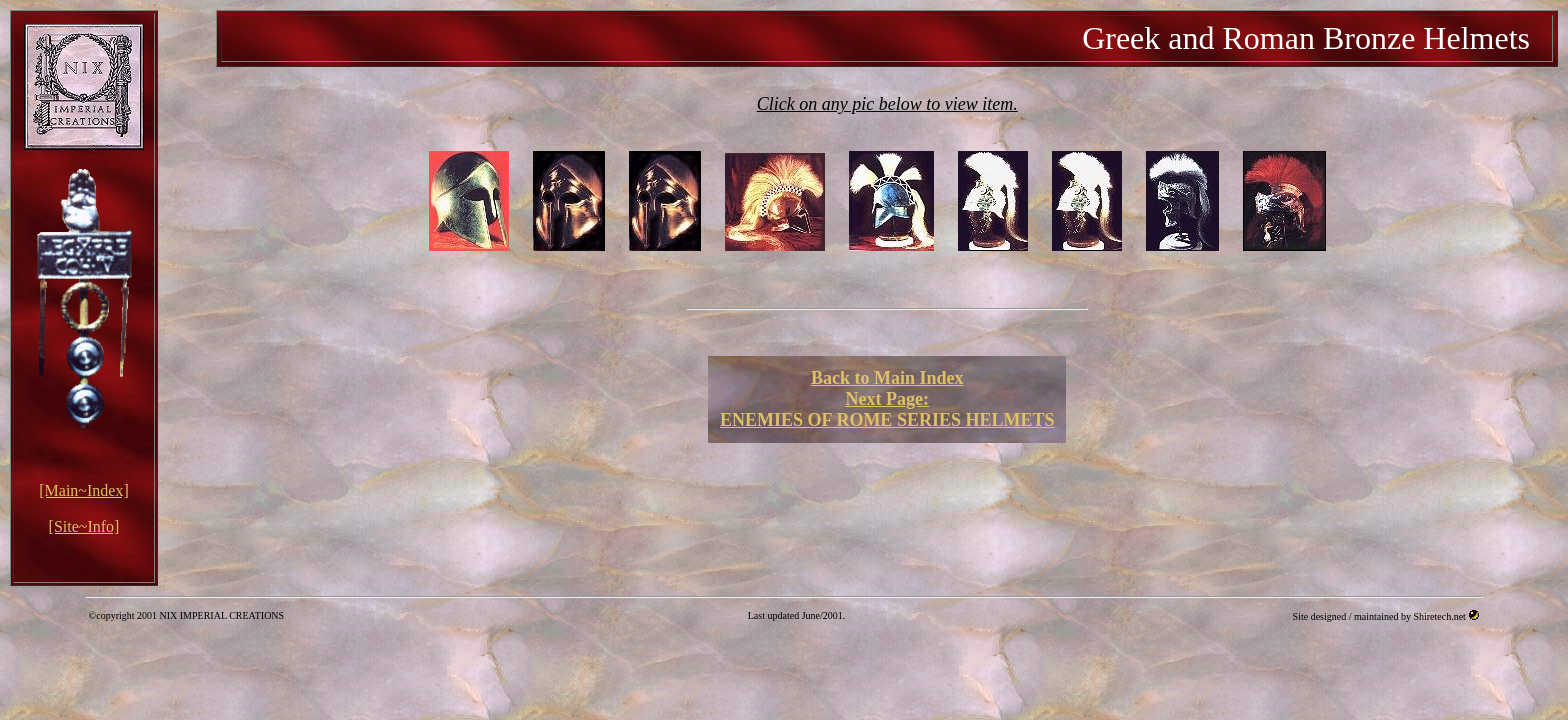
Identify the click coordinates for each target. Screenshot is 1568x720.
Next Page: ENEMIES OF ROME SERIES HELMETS (887, 409)
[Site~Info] (84, 526)
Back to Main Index (887, 378)
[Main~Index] (84, 490)
